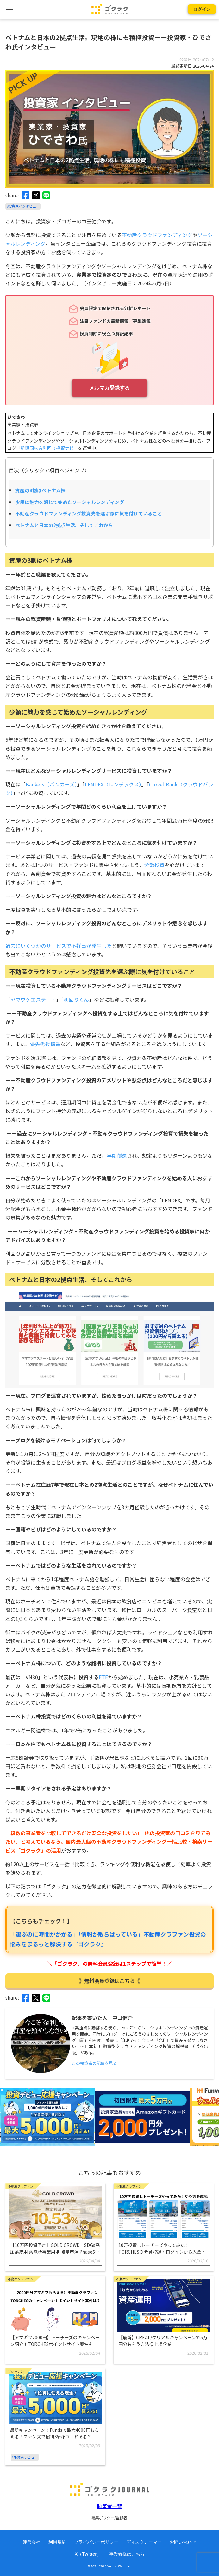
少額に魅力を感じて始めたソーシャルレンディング (69, 502)
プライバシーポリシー (96, 2542)
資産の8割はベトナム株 (40, 490)
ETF (103, 1677)
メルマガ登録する (109, 388)
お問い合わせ (183, 2542)
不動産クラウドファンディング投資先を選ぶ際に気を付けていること (88, 513)
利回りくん (76, 999)
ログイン (201, 9)
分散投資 (154, 865)
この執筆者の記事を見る (94, 2063)
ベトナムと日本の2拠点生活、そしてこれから (64, 525)
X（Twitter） (87, 2554)
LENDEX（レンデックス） (113, 784)
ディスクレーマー (144, 2542)
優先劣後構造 (45, 1044)
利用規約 (57, 2542)
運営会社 (32, 2542)
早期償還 (117, 1155)
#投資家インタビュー (23, 206)
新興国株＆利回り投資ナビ (47, 448)
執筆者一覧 (109, 2506)
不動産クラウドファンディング (157, 235)
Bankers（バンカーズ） (51, 784)
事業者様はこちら (127, 2554)
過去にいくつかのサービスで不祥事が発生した (58, 945)
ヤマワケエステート (33, 999)
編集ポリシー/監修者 (109, 2517)
